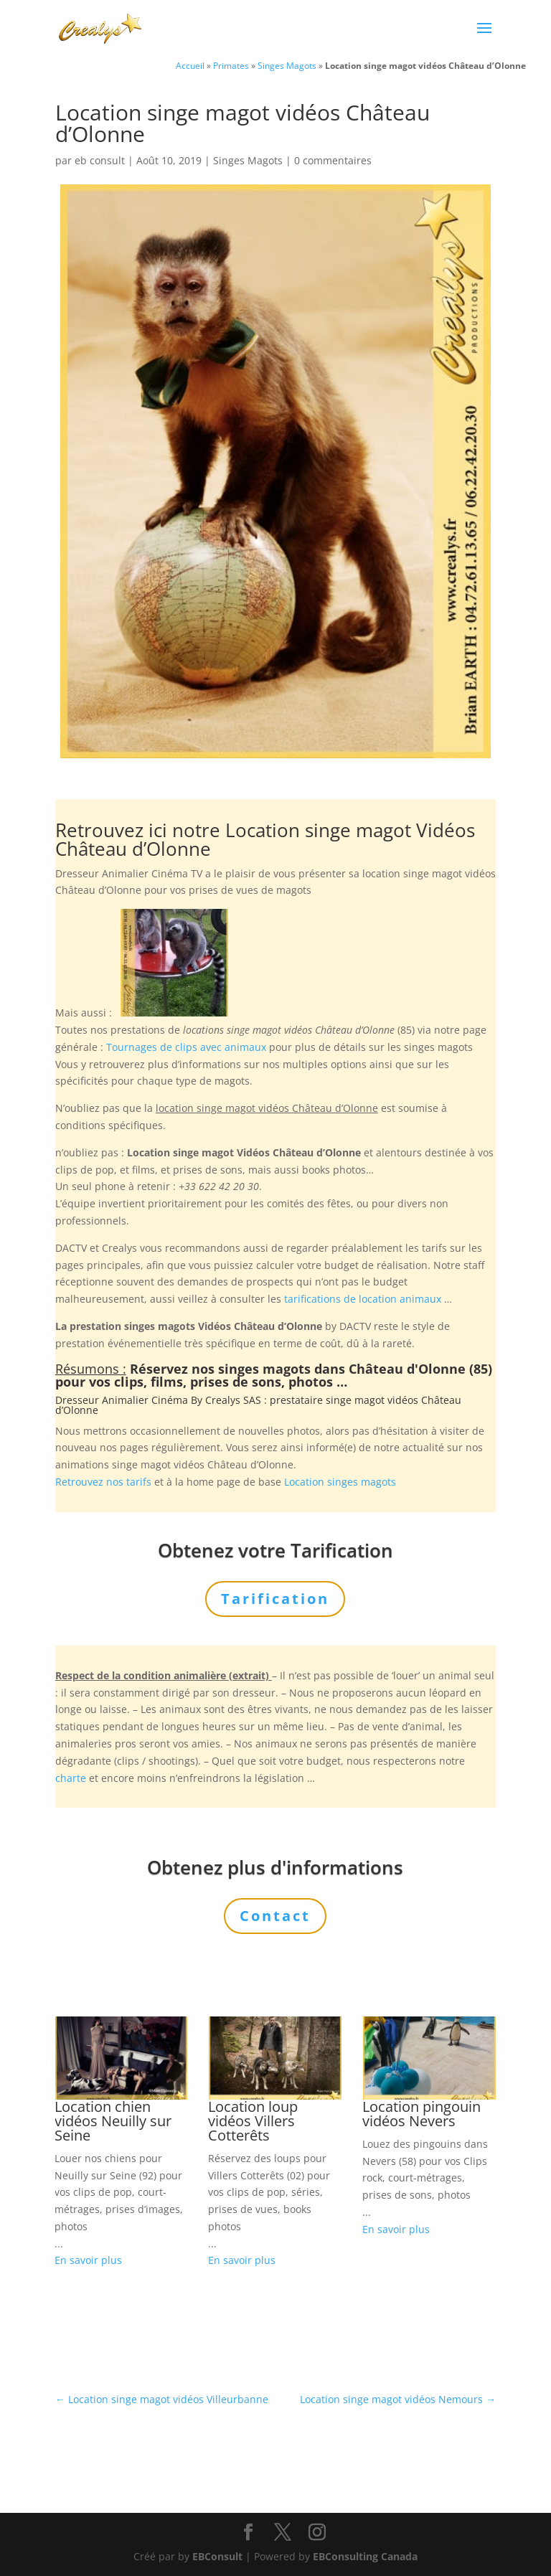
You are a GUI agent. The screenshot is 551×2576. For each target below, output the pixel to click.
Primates (231, 65)
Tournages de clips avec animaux (186, 1047)
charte (70, 1778)
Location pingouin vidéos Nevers (421, 2114)
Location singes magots (340, 1481)
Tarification (275, 1598)
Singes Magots (287, 65)
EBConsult (217, 2556)
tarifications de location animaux (362, 1299)
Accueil (190, 65)
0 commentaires (333, 160)
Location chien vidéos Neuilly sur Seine (113, 2121)
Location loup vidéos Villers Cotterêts (253, 2121)
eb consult (100, 160)
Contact (275, 1915)
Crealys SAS (233, 1400)
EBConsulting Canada (365, 2556)
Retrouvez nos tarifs (103, 1481)
